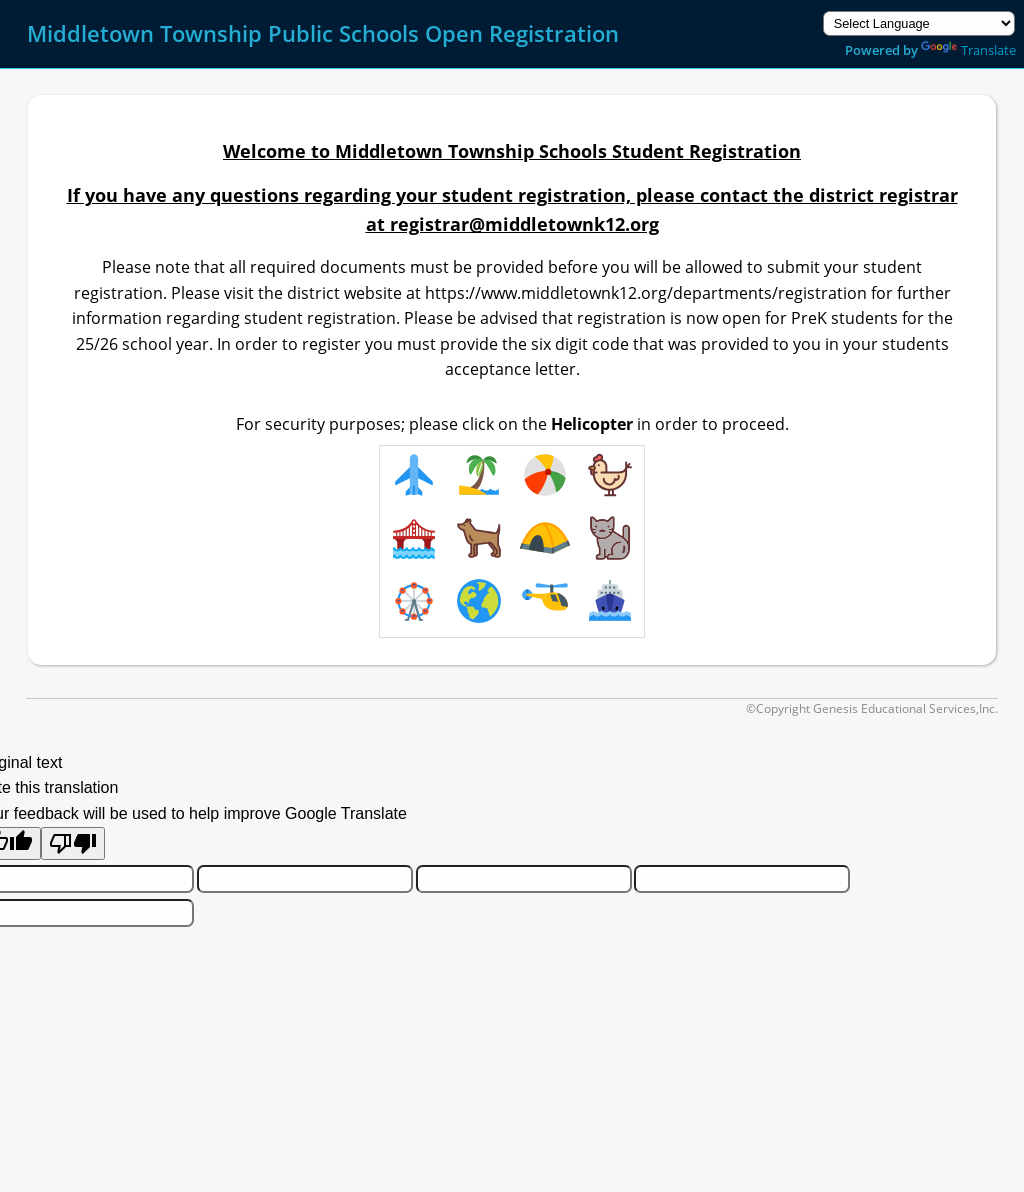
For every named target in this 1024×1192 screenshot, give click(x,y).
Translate (968, 50)
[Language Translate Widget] (919, 23)
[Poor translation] (73, 843)
